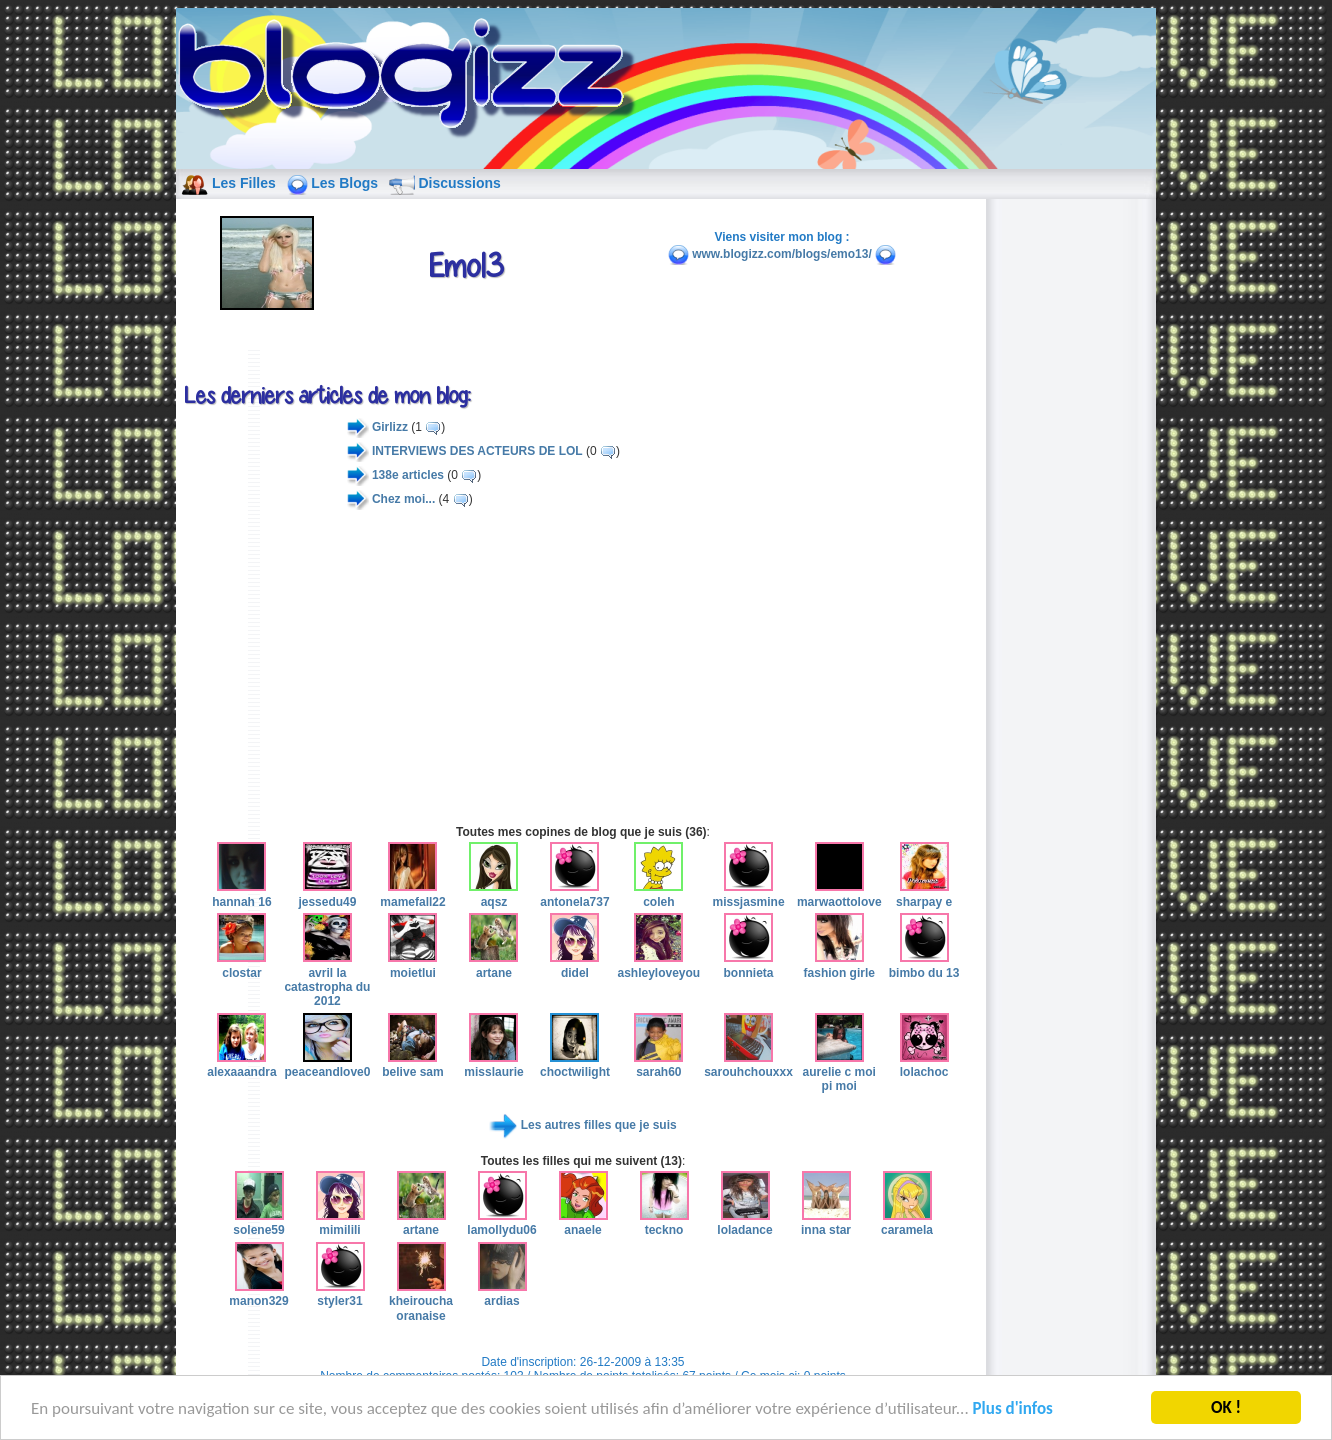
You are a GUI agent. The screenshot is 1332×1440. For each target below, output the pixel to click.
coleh (658, 894)
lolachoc (924, 1065)
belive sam (412, 1065)
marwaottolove (839, 894)
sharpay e (924, 894)
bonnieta (749, 965)
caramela (907, 1223)
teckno (664, 1223)
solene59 (258, 1223)
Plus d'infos (1013, 1411)
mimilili (340, 1223)
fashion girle (839, 965)
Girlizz (390, 427)
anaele (583, 1223)
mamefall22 (412, 894)
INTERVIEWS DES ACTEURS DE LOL (477, 451)
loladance (744, 1223)
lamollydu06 (501, 1223)
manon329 (258, 1294)
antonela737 (574, 894)
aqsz (493, 894)
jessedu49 (327, 894)
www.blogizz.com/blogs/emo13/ (782, 254)
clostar (241, 965)
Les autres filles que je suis (599, 1125)
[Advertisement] (583, 667)
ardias (502, 1294)
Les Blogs (344, 183)
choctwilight (575, 1065)
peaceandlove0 (327, 1065)
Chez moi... (403, 499)
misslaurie (493, 1065)
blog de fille (412, 80)
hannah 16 (241, 894)
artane (493, 965)
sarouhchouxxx (748, 1065)
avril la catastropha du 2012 (327, 979)
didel (574, 965)
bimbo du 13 (924, 965)
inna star (826, 1223)
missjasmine (749, 894)
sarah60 (658, 1065)
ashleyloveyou (658, 965)
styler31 (340, 1294)
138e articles (408, 475)
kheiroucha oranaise (421, 1301)
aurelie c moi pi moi (839, 1072)
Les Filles (244, 183)
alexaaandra (241, 1065)
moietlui (412, 965)
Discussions (459, 183)
